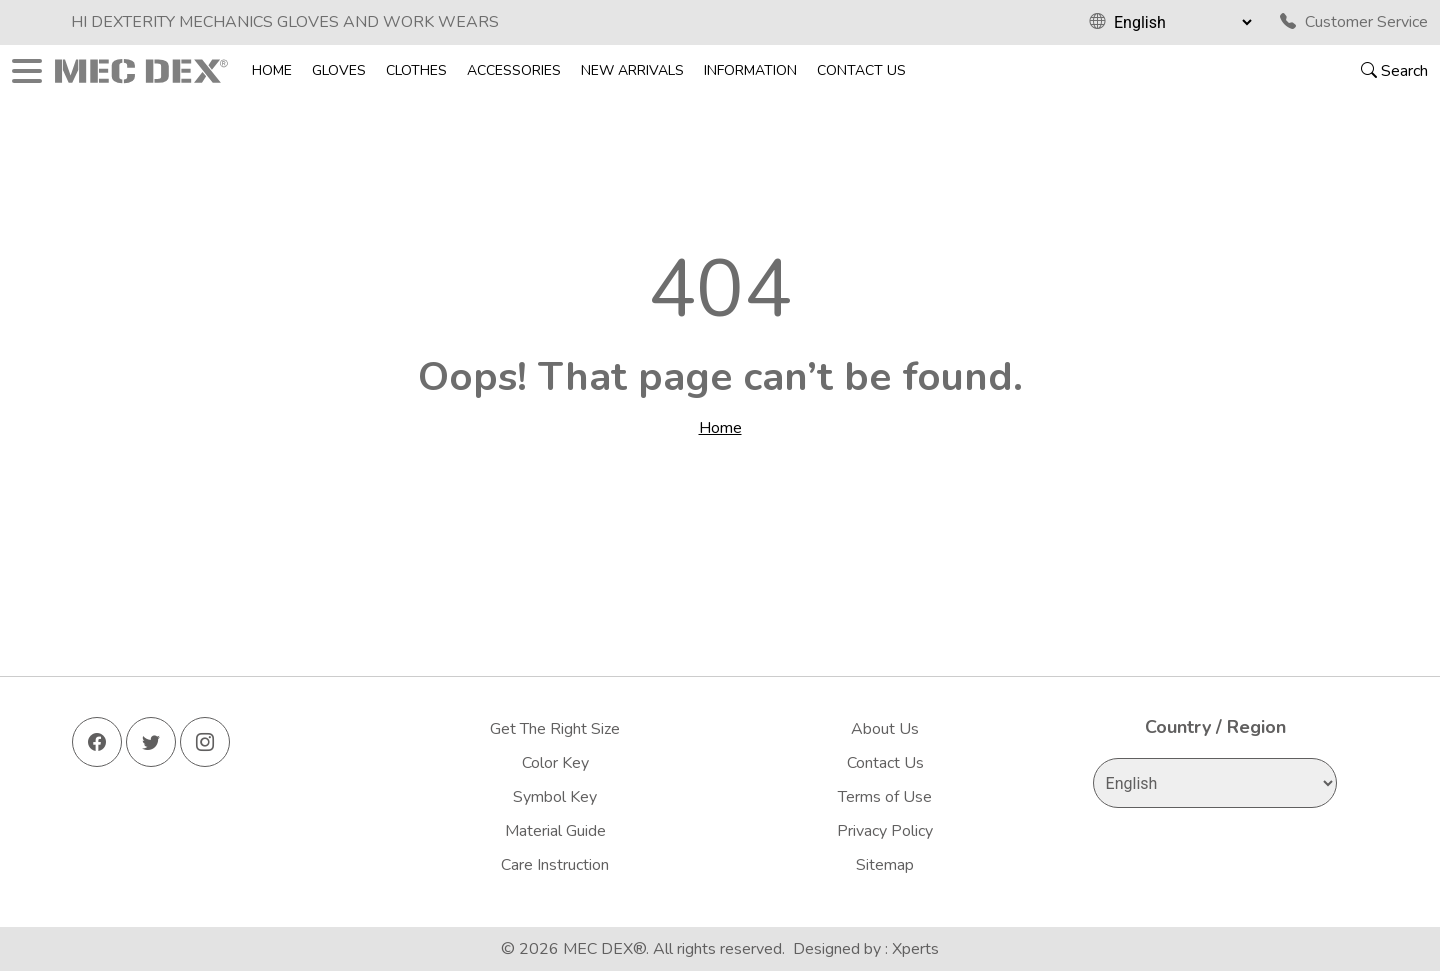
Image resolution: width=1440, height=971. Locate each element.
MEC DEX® (604, 949)
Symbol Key (555, 797)
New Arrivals (632, 70)
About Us (885, 729)
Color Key (555, 763)
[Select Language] (1182, 22)
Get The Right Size (555, 729)
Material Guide (555, 831)
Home (272, 70)
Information (750, 70)
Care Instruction (555, 865)
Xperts (915, 949)
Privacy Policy (885, 831)
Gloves (339, 70)
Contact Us (861, 70)
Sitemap (885, 865)
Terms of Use (885, 797)
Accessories (514, 70)
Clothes (416, 70)
